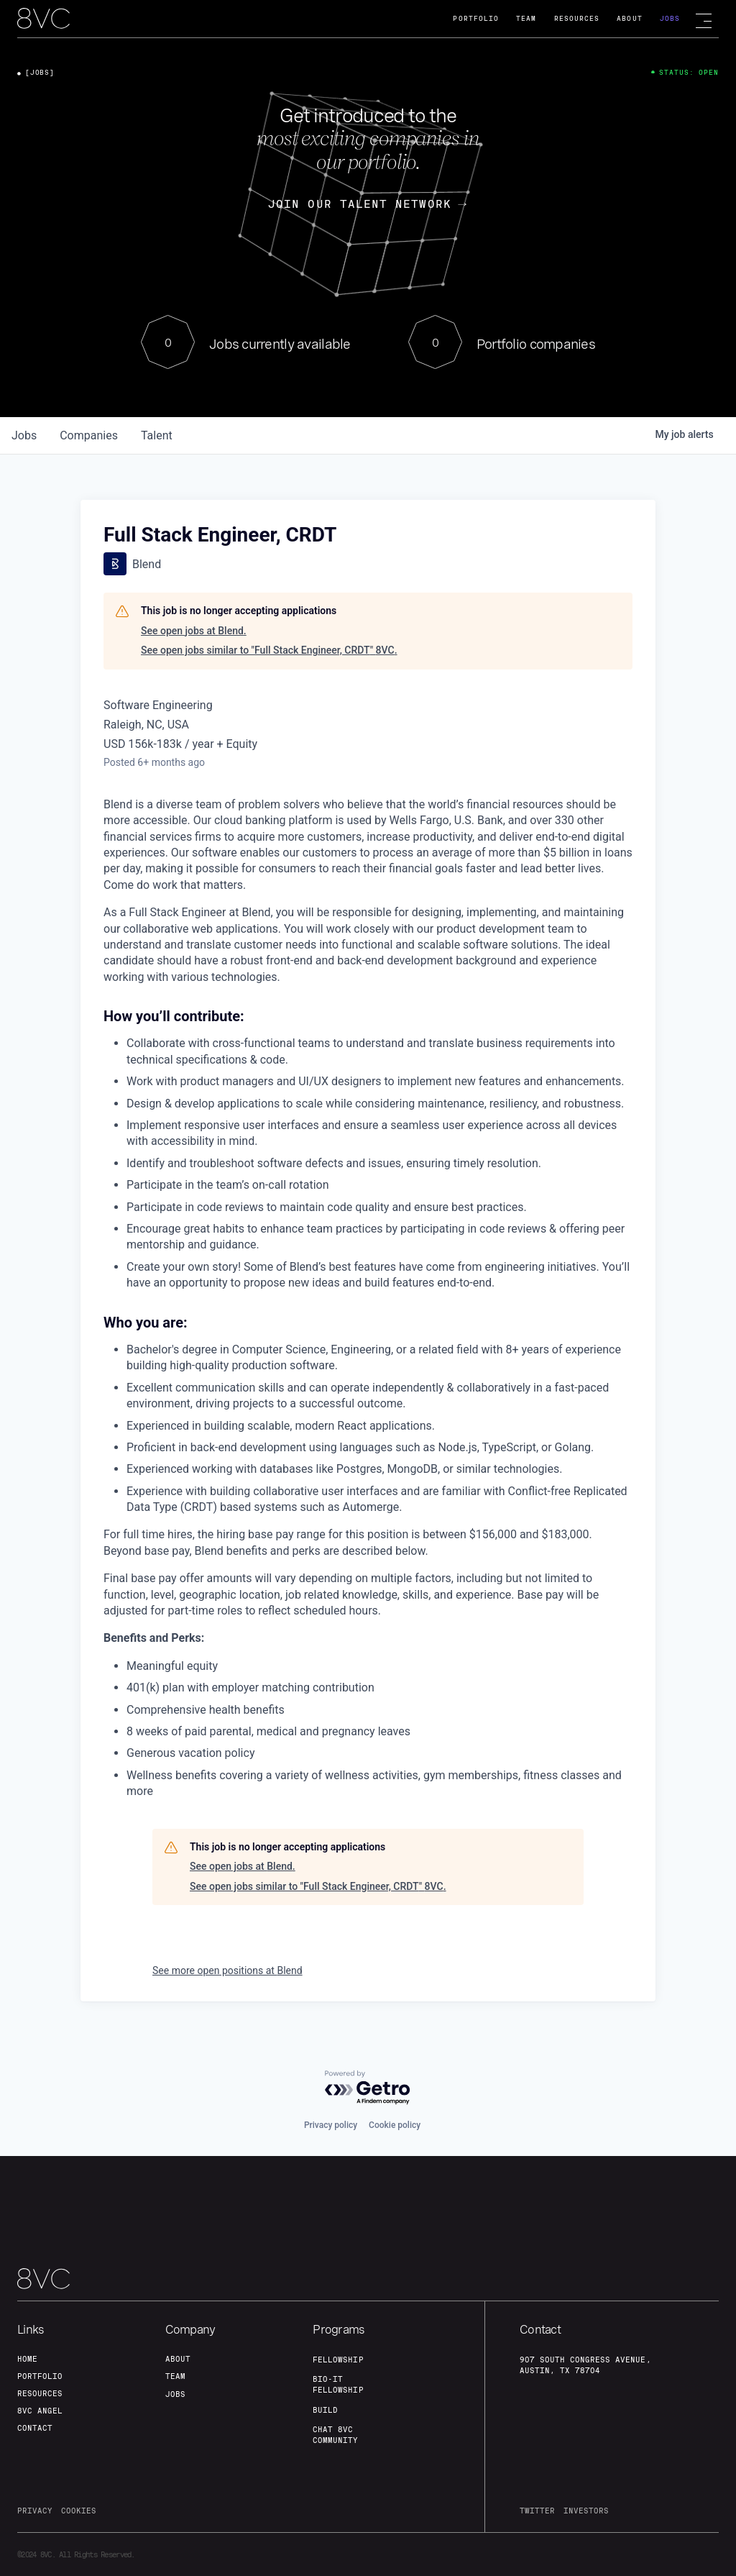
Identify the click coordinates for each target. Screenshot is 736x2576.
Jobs (670, 18)
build (325, 2410)
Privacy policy (330, 2125)
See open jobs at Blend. (194, 630)
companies (89, 435)
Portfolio (476, 18)
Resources (577, 18)
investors (586, 2510)
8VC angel (40, 2410)
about (177, 2359)
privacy (34, 2510)
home (27, 2359)
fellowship (338, 2359)
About (629, 18)
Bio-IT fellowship (338, 2384)
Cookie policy (394, 2125)
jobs (24, 435)
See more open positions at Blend (227, 1970)
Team (526, 18)
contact (34, 2428)
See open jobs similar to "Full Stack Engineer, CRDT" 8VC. (269, 650)
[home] (43, 19)
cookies (78, 2510)
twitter (537, 2510)
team (175, 2376)
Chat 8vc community (335, 2434)
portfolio (40, 2376)
